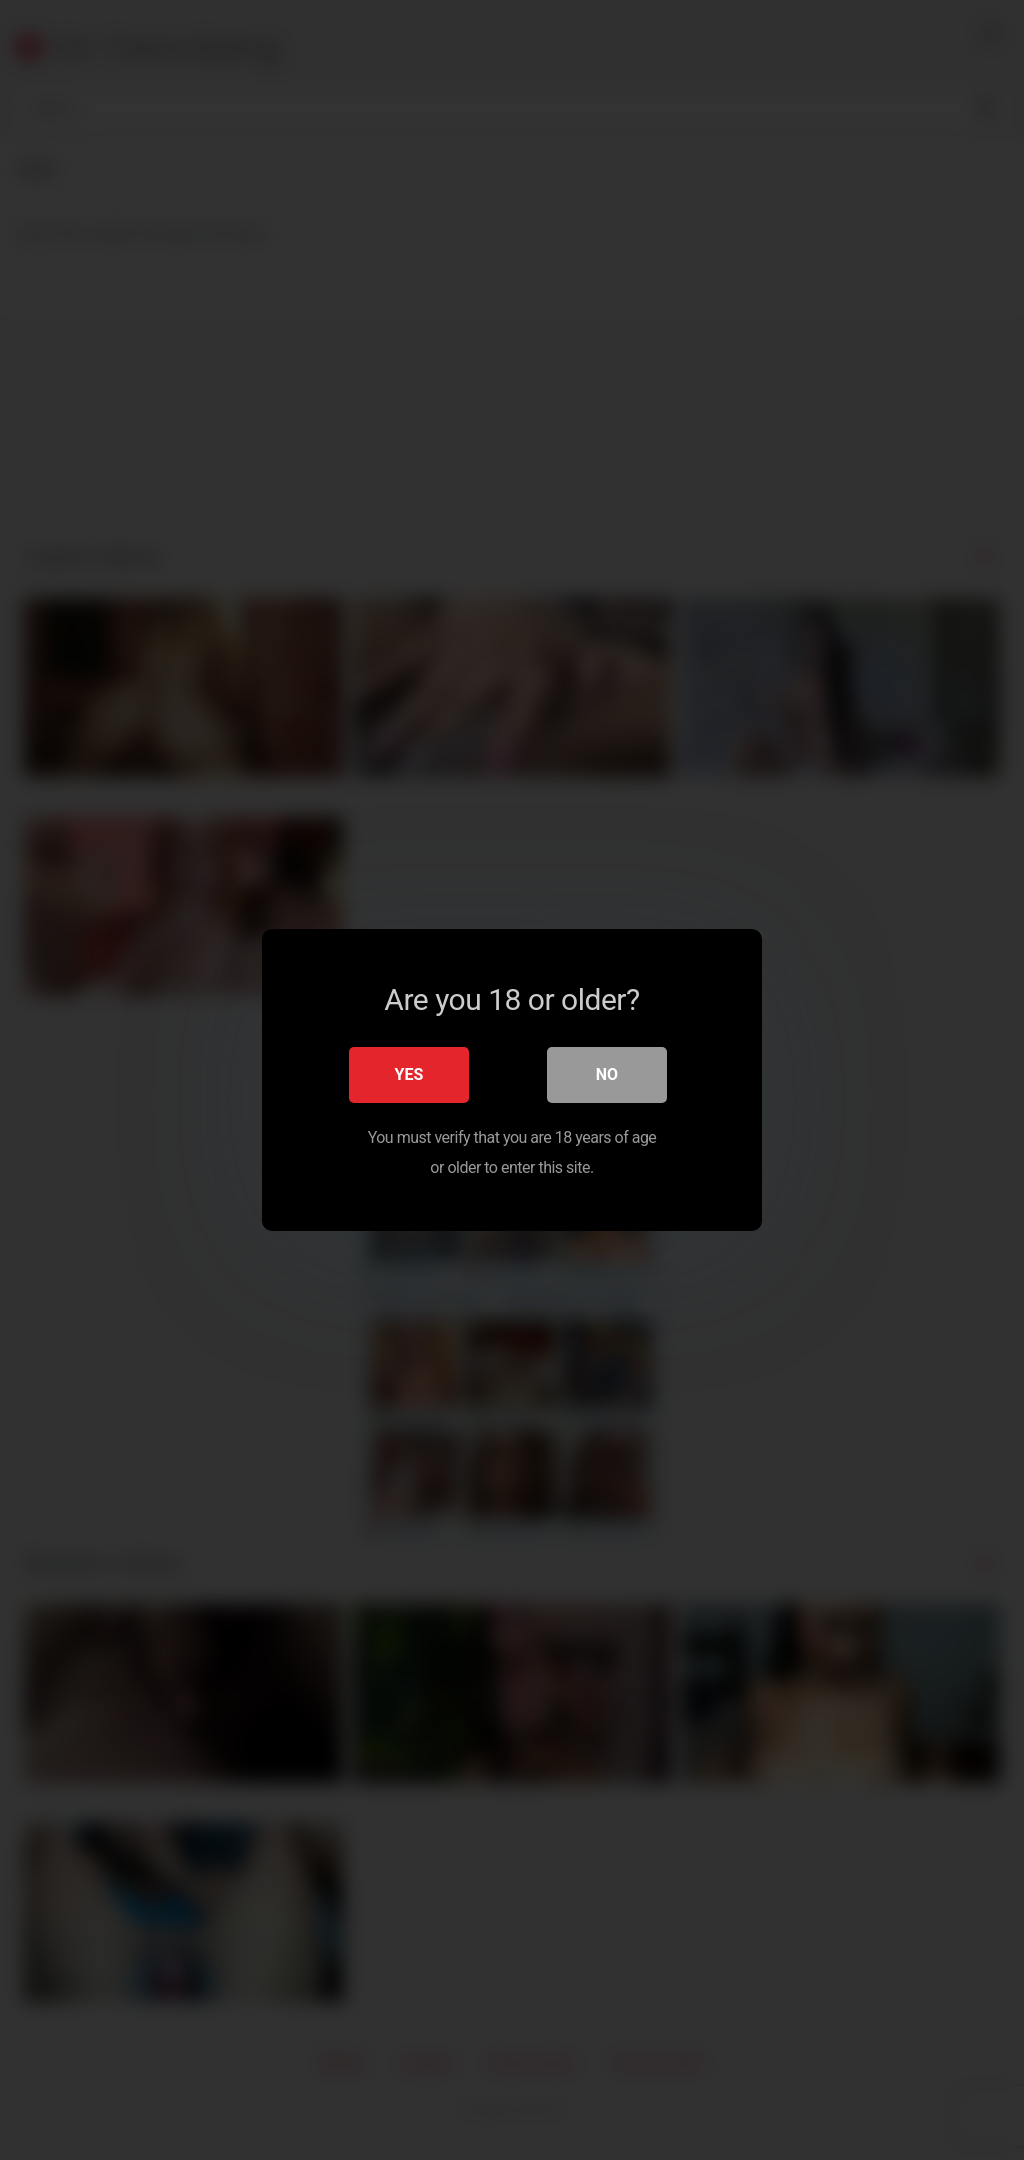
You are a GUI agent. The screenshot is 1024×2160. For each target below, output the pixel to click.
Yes (409, 1074)
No (607, 1074)
